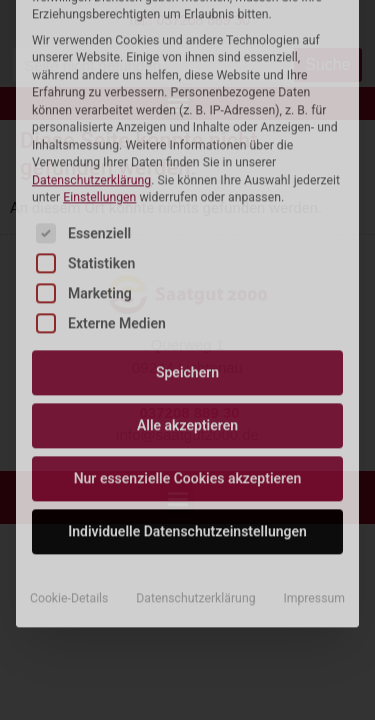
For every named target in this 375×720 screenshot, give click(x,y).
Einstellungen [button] (99, 45)
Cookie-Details (69, 446)
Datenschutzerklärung (91, 27)
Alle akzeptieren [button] (187, 273)
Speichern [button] (187, 220)
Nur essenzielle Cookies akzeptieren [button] (188, 326)
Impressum (314, 446)
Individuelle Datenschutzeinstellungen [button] (187, 379)
